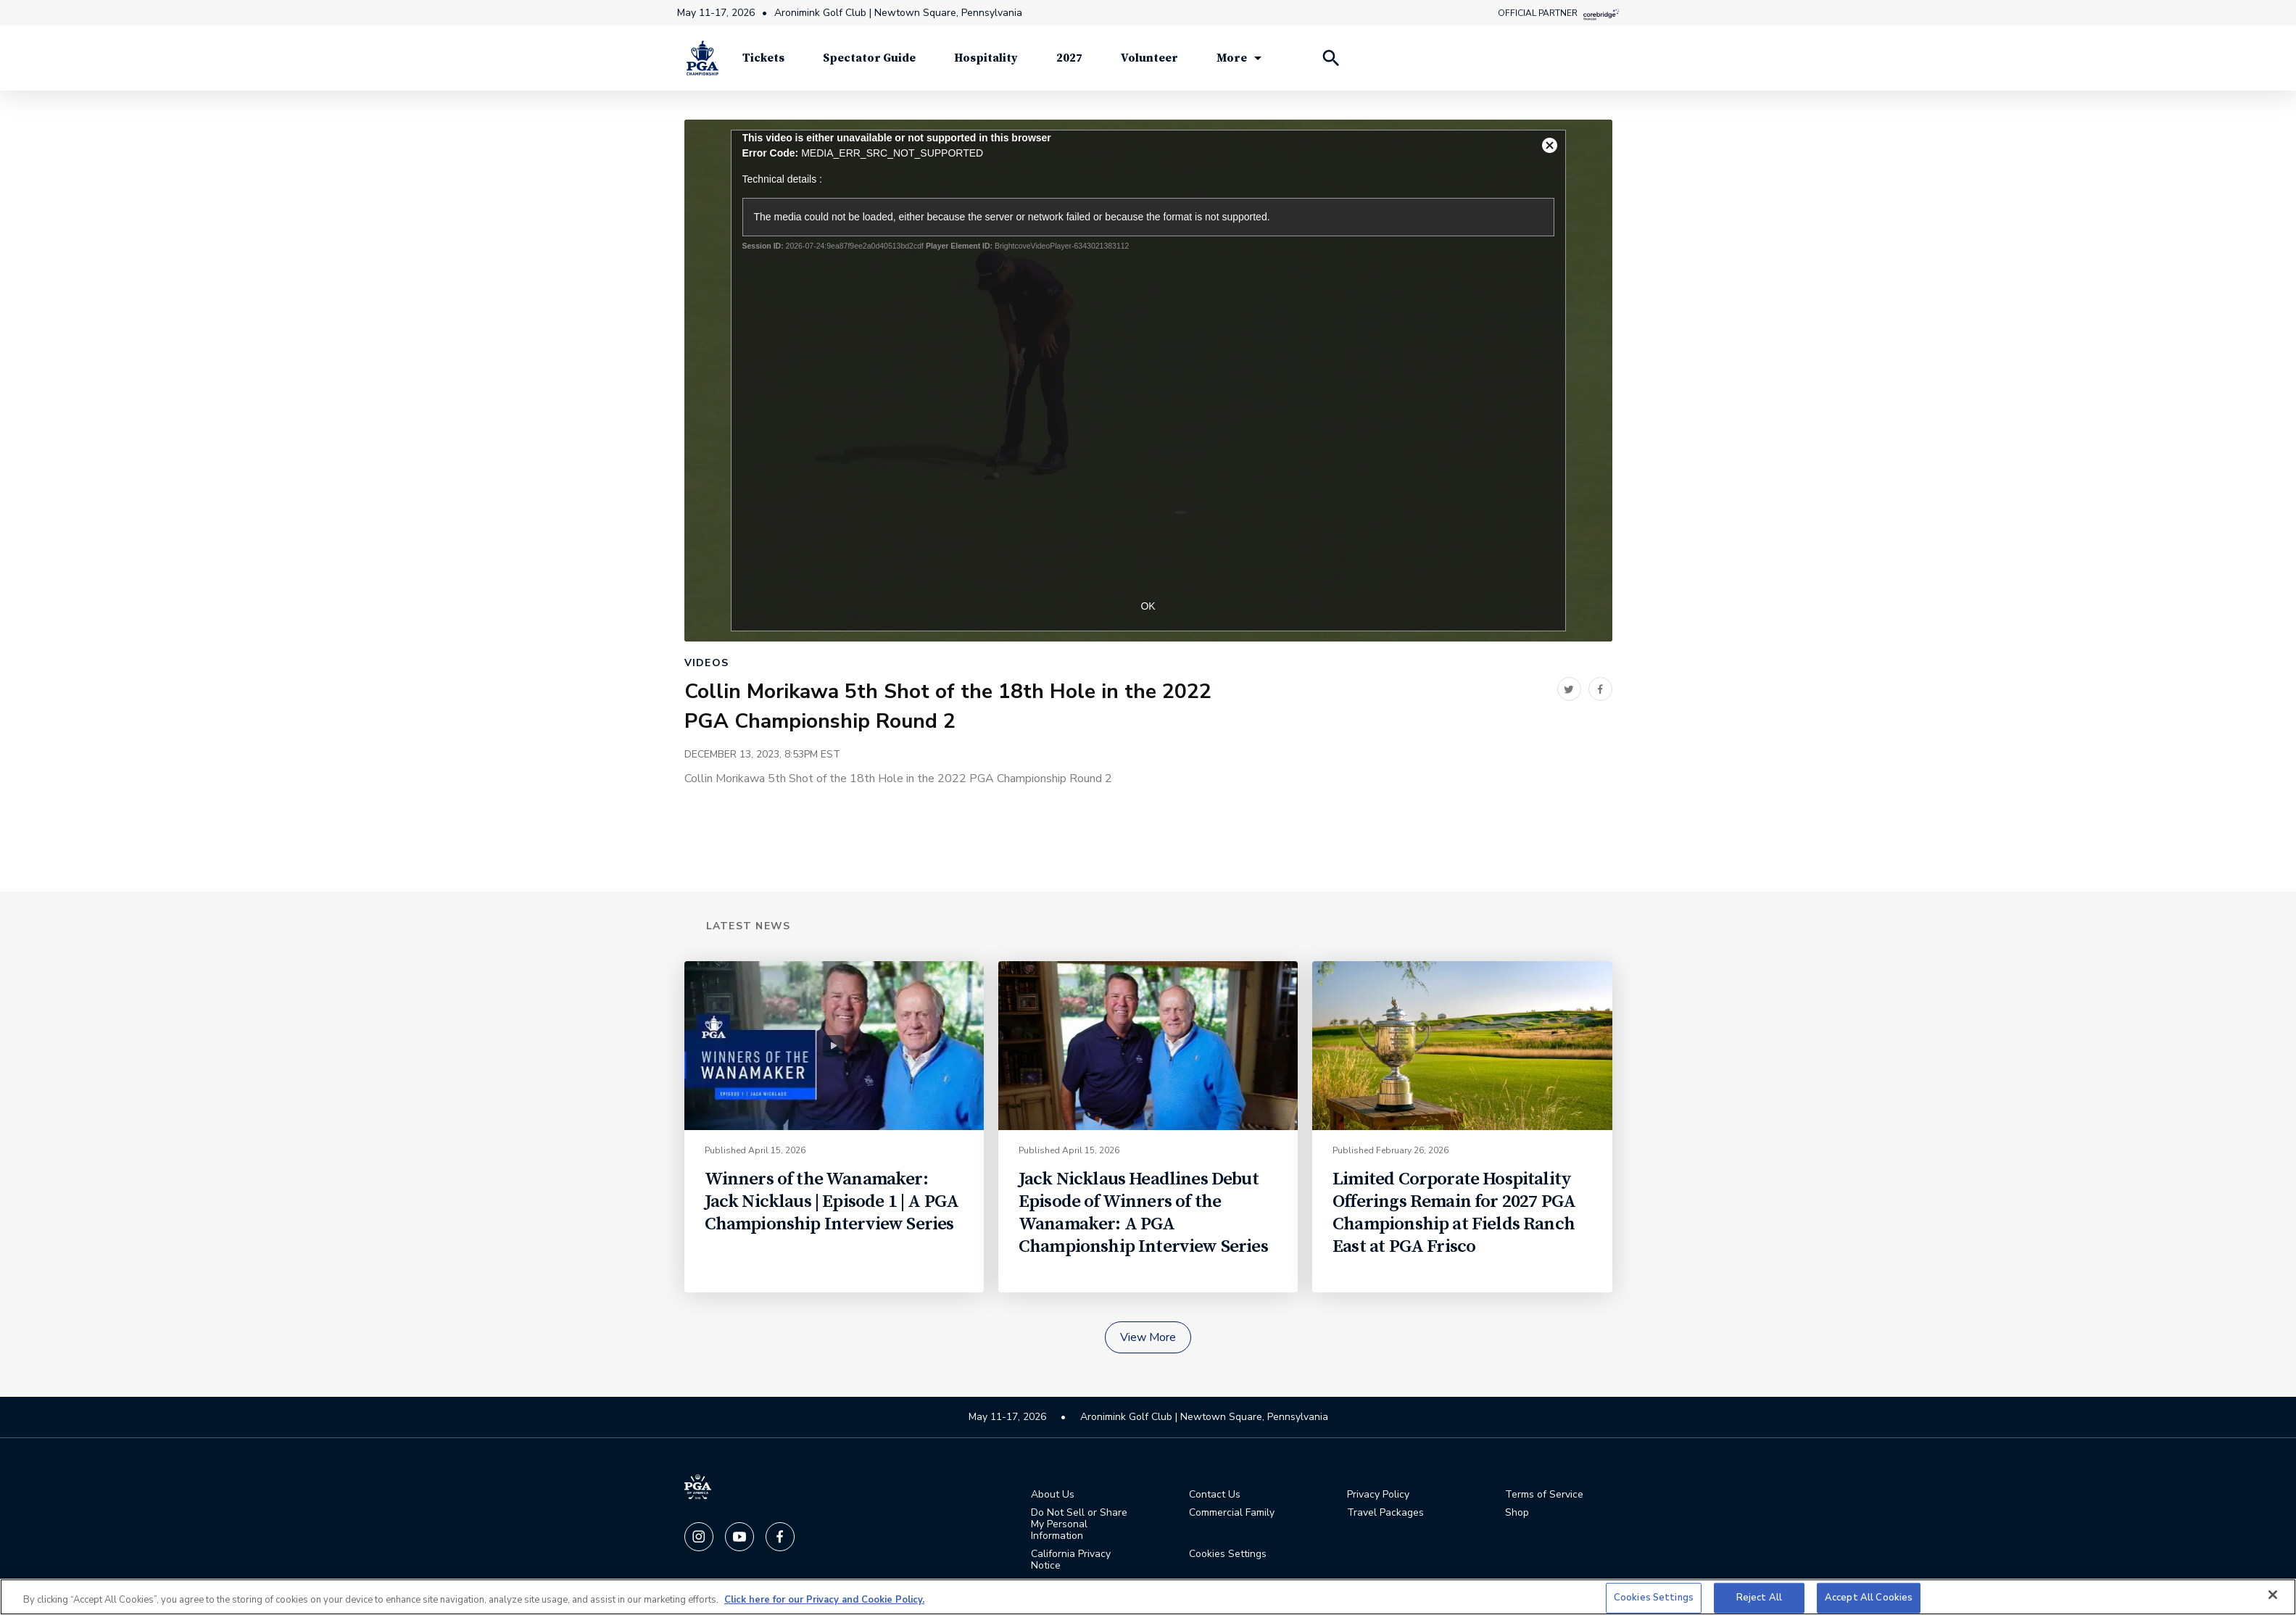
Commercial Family (1232, 1513)
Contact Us (1214, 1494)
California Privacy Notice (1071, 1560)
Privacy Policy (1378, 1494)
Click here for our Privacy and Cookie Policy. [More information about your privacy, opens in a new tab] (824, 1599)
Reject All (1759, 1597)
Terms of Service (1544, 1494)
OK (1147, 606)
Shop (1517, 1513)
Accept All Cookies (1868, 1597)
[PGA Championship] (702, 57)
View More (1148, 1337)
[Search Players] (1330, 58)
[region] (1148, 1597)
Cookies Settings (1228, 1554)
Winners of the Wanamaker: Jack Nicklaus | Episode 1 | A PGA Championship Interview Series (832, 1201)
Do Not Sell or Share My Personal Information (1079, 1524)
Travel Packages (1385, 1513)
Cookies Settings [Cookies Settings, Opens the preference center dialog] (1654, 1597)
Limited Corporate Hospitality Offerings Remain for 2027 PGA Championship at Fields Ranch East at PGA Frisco (1454, 1213)
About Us (1052, 1494)
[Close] (2273, 1595)
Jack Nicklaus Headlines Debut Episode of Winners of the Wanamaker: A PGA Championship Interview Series (1143, 1213)
